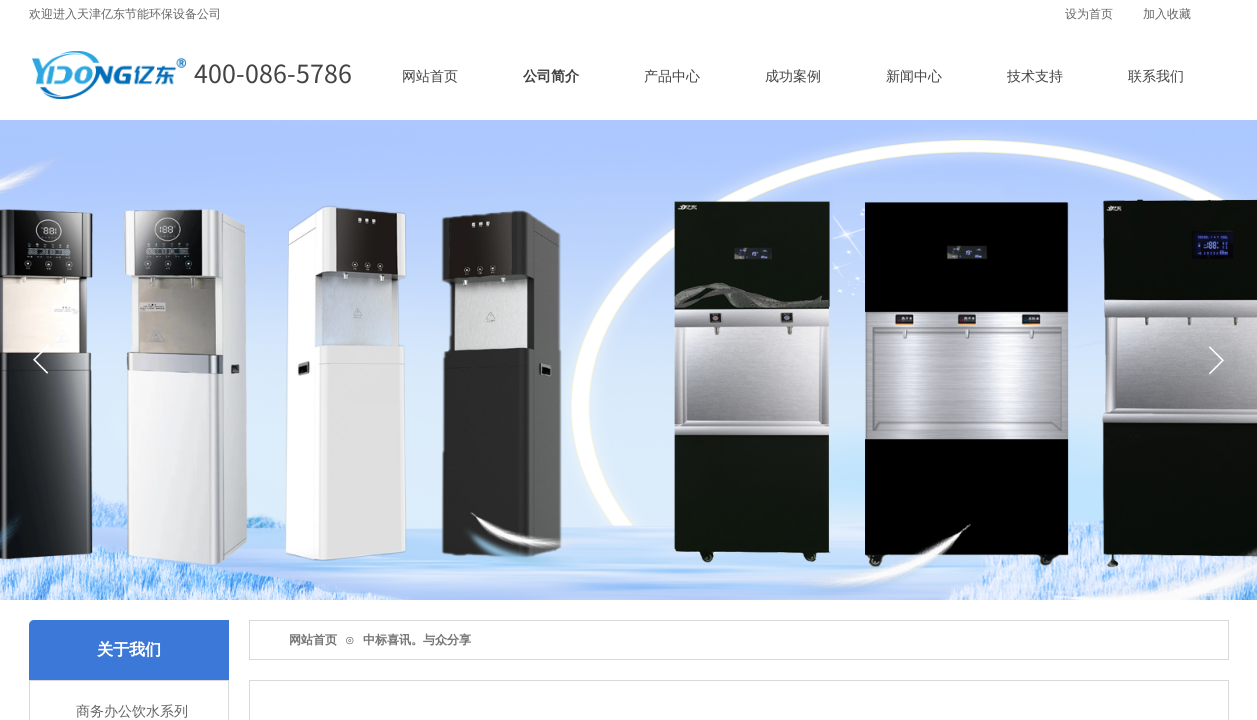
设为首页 (1089, 14)
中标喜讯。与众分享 (417, 640)
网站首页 (313, 640)
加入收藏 (1167, 14)
